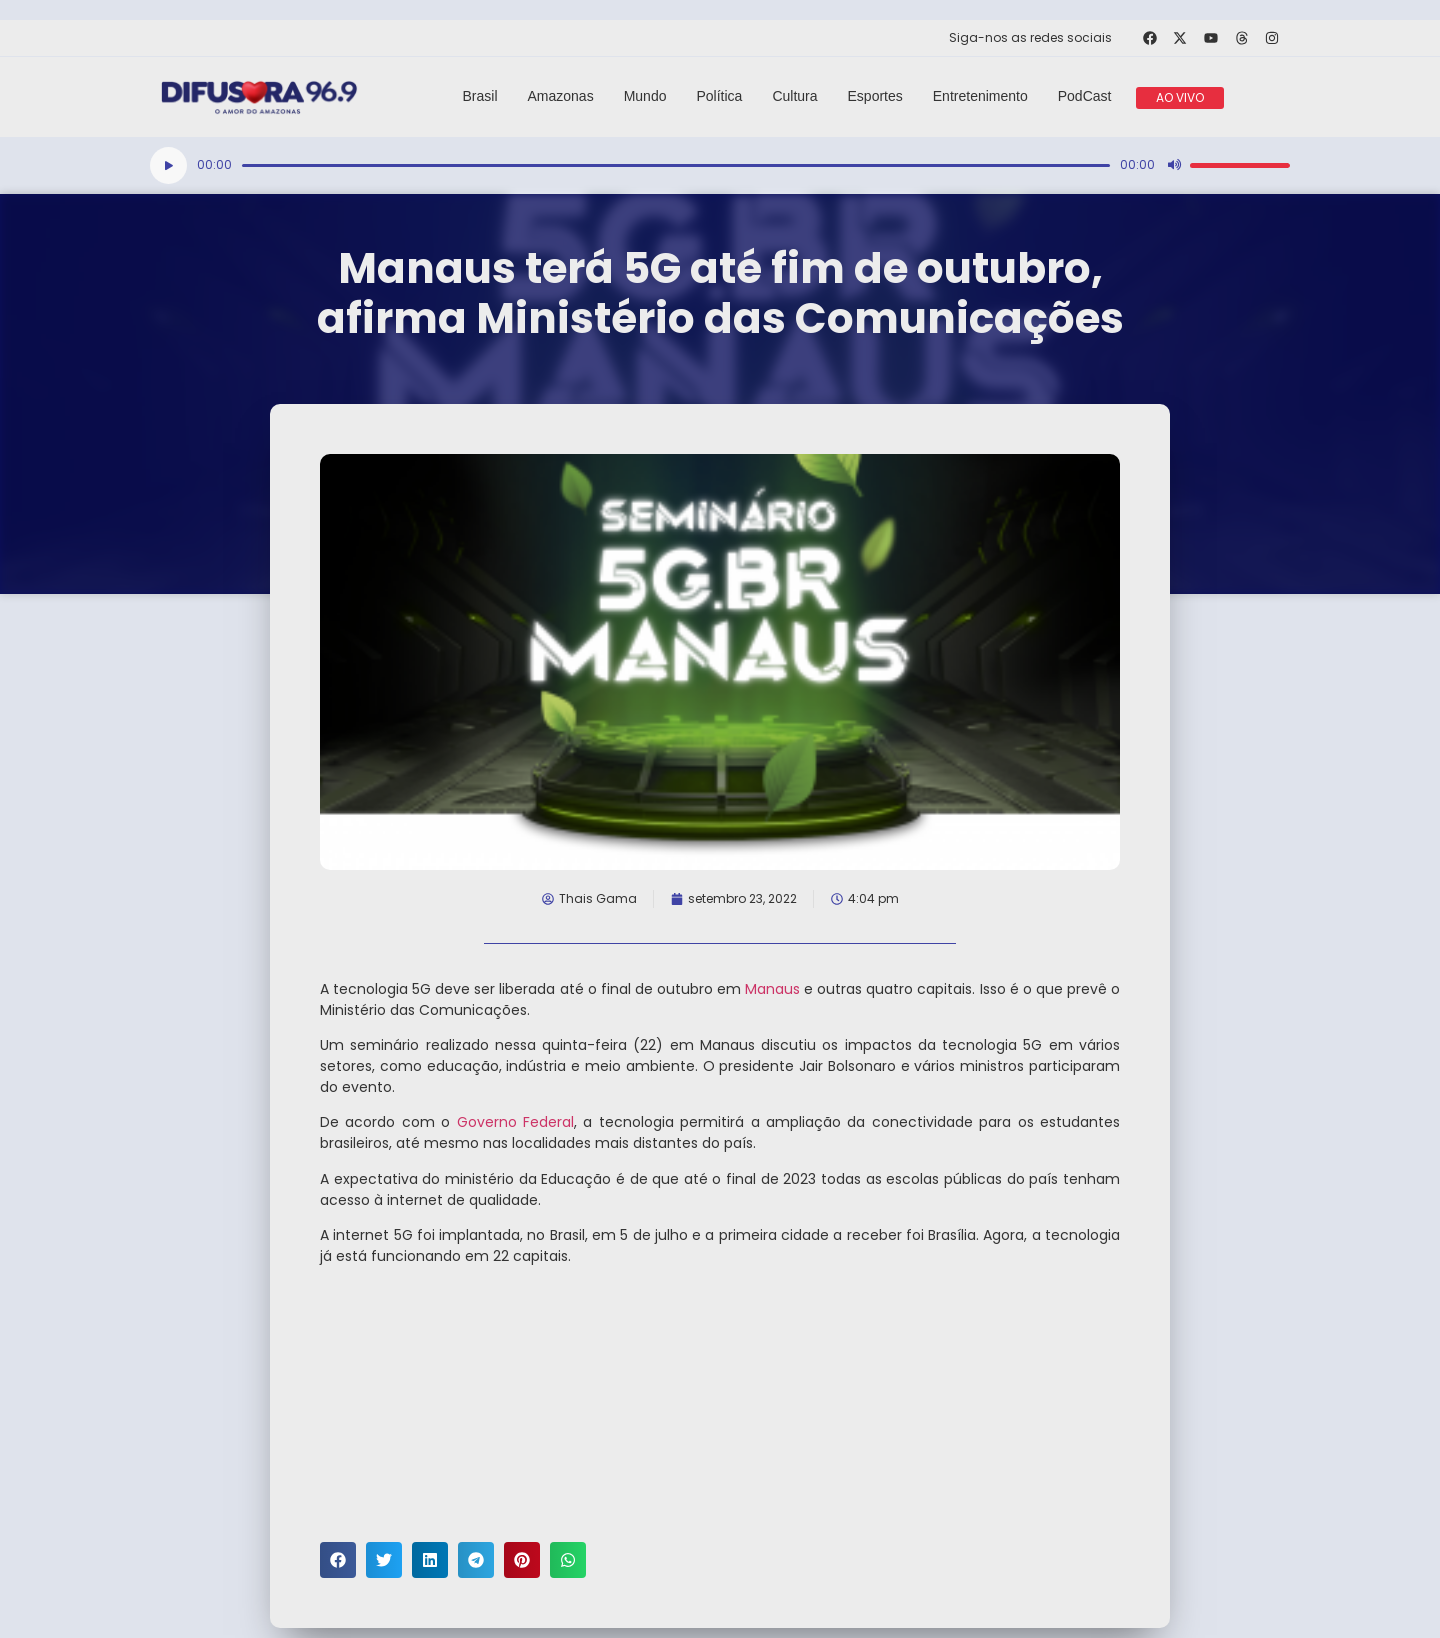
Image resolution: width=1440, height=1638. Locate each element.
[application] (720, 165)
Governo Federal (515, 1122)
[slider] (676, 165)
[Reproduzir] (168, 165)
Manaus (772, 989)
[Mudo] (1174, 165)
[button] (338, 1560)
